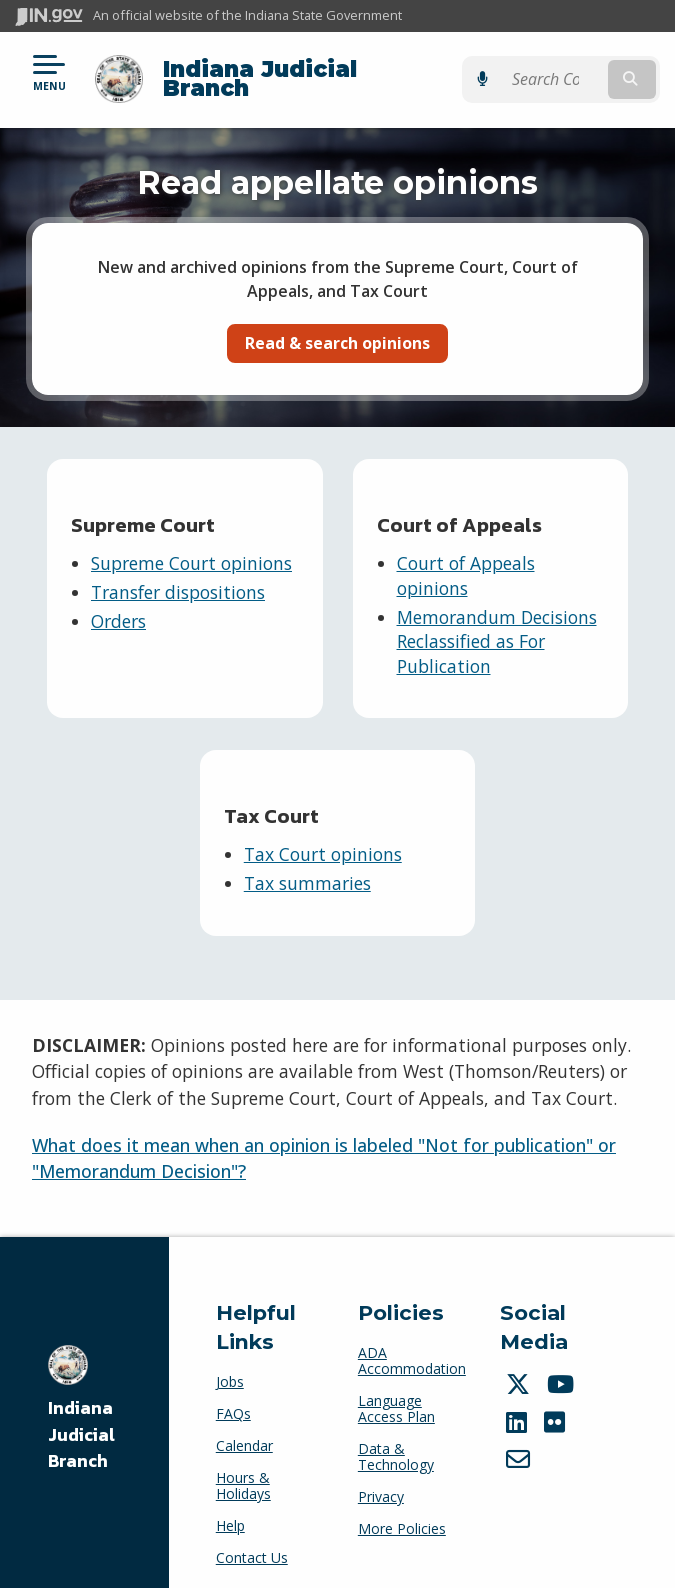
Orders (118, 605)
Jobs (230, 1366)
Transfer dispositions (178, 577)
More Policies (402, 1513)
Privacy (381, 1481)
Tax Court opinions (323, 839)
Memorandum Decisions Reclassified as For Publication (497, 625)
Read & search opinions (337, 328)
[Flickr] (557, 1407)
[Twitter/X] (520, 1369)
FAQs (233, 1398)
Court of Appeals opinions (466, 560)
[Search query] (568, 71)
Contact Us (252, 1542)
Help (230, 1510)
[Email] (520, 1444)
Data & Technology (396, 1441)
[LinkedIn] (519, 1407)
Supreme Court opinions (191, 548)
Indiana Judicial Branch (305, 71)
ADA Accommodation (412, 1345)
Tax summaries (307, 868)
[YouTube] (563, 1369)
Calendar (244, 1430)
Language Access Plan (396, 1393)
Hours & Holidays (243, 1470)
